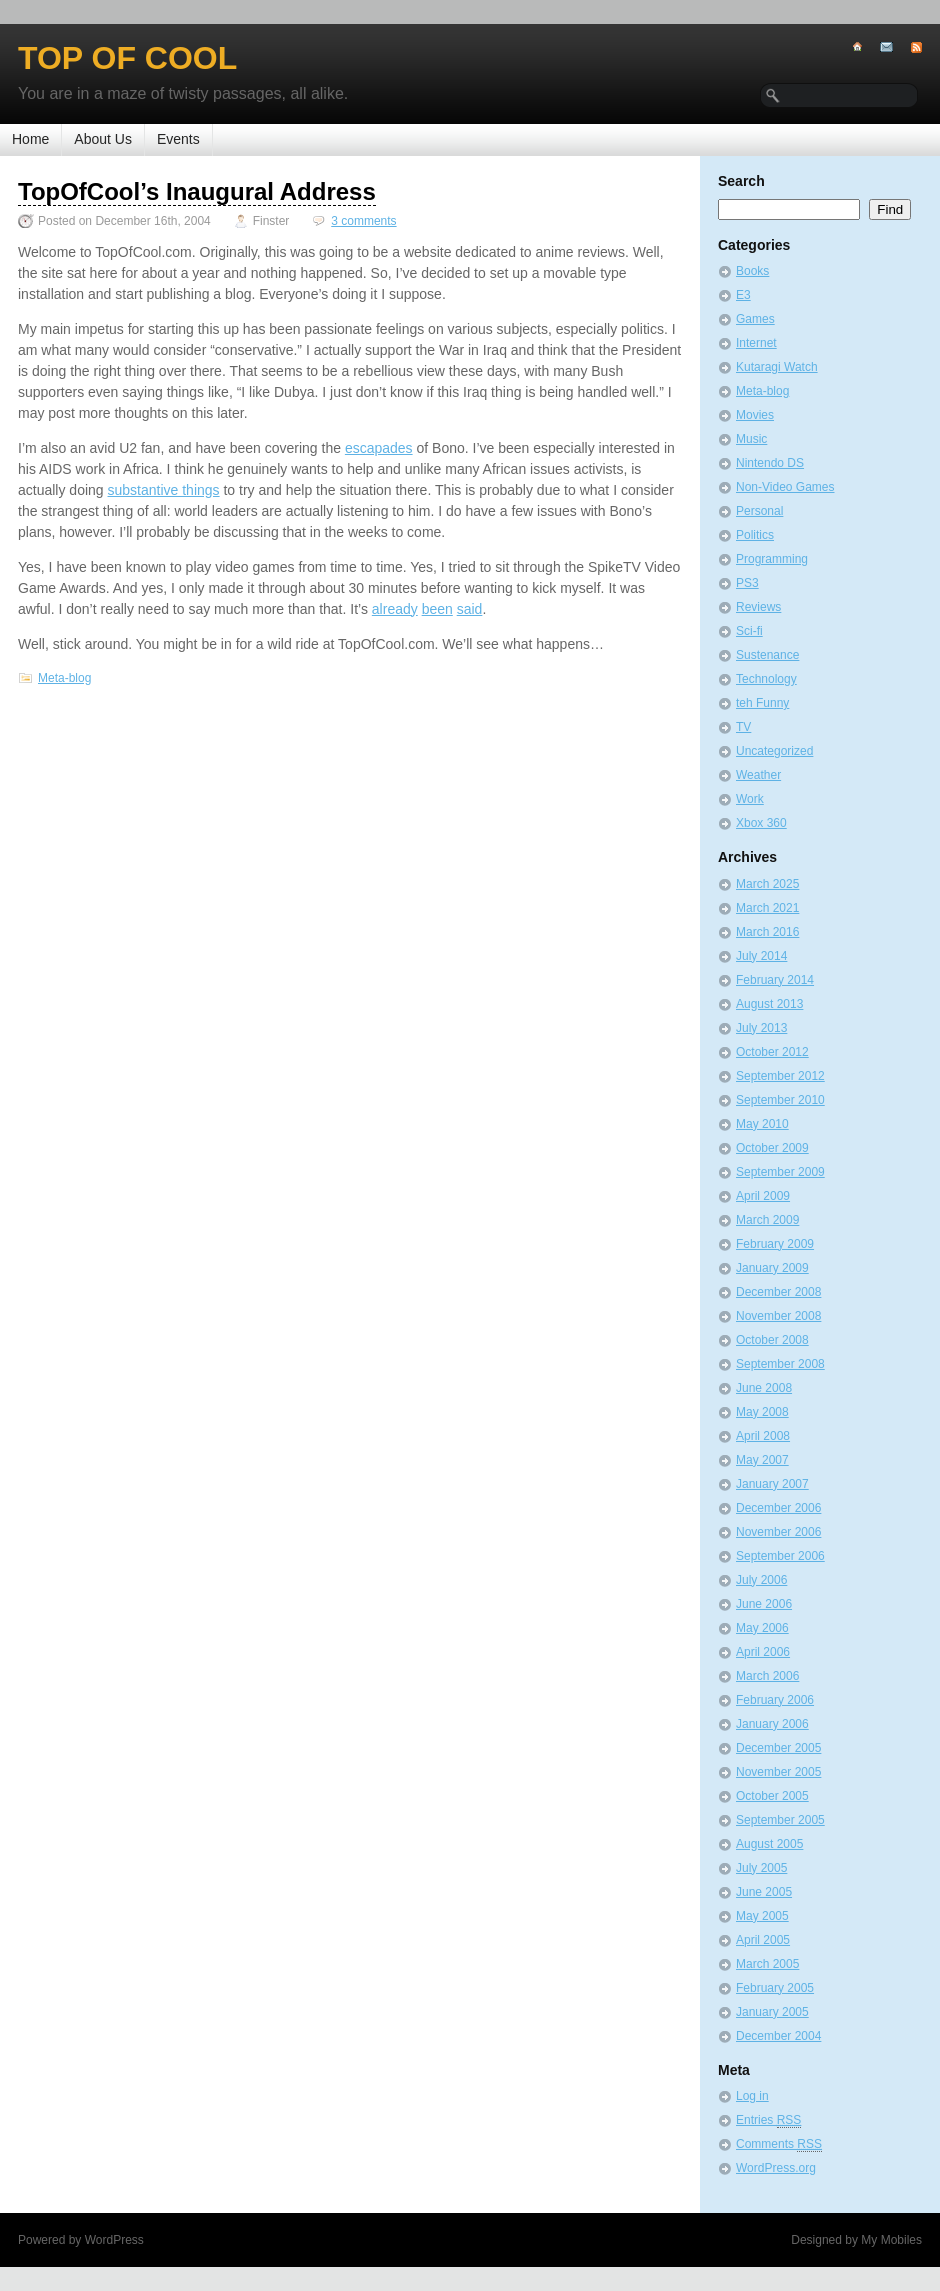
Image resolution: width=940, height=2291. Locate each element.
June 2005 (764, 1892)
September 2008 (780, 1364)
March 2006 (767, 1676)
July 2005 (761, 1868)
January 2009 (772, 1268)
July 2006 (761, 1580)
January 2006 (772, 1724)
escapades (379, 448)
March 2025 (767, 884)
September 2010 (780, 1100)
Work (750, 799)
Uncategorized (774, 751)
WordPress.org (776, 2168)
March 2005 (767, 1964)
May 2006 (762, 1628)
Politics (755, 535)
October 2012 (772, 1052)
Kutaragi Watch (777, 367)
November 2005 (778, 1772)
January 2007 (772, 1484)
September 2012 (780, 1076)
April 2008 (763, 1436)
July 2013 (761, 1028)
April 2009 (763, 1196)
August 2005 (769, 1844)
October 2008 (772, 1340)
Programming (772, 559)
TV (743, 727)
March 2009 (767, 1220)
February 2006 (775, 1700)
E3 (743, 295)
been (437, 609)
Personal (759, 511)
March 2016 (767, 932)
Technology (766, 679)
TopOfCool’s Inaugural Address (197, 191)
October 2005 (772, 1796)
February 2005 (775, 1988)
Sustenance (767, 655)
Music (751, 439)
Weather (758, 775)
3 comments (363, 221)
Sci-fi (749, 631)
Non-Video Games (785, 487)
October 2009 (772, 1148)
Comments (779, 2144)
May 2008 (762, 1412)
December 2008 (778, 1292)
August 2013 (769, 1004)
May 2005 (762, 1916)
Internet (756, 343)
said (470, 609)
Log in (752, 2096)
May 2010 (762, 1124)
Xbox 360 (761, 823)
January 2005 (772, 2012)
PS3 (747, 583)
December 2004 (778, 2036)
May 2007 (762, 1460)
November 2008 (778, 1316)
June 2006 (764, 1604)
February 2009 (775, 1244)
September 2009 (780, 1172)
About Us (103, 139)
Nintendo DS (770, 463)
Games (755, 319)
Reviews (758, 607)
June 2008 (764, 1388)
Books (752, 271)
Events (178, 139)
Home (30, 139)
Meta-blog (64, 678)
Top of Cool (127, 58)
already (395, 609)
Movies (755, 415)
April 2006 (763, 1652)
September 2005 (780, 1820)
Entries (768, 2120)
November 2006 (778, 1532)
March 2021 (767, 908)
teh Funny (762, 703)
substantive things (164, 490)
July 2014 (761, 956)
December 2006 (778, 1508)
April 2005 (763, 1940)
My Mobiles (891, 2240)
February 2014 (775, 980)
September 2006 (780, 1556)
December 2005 (778, 1748)
